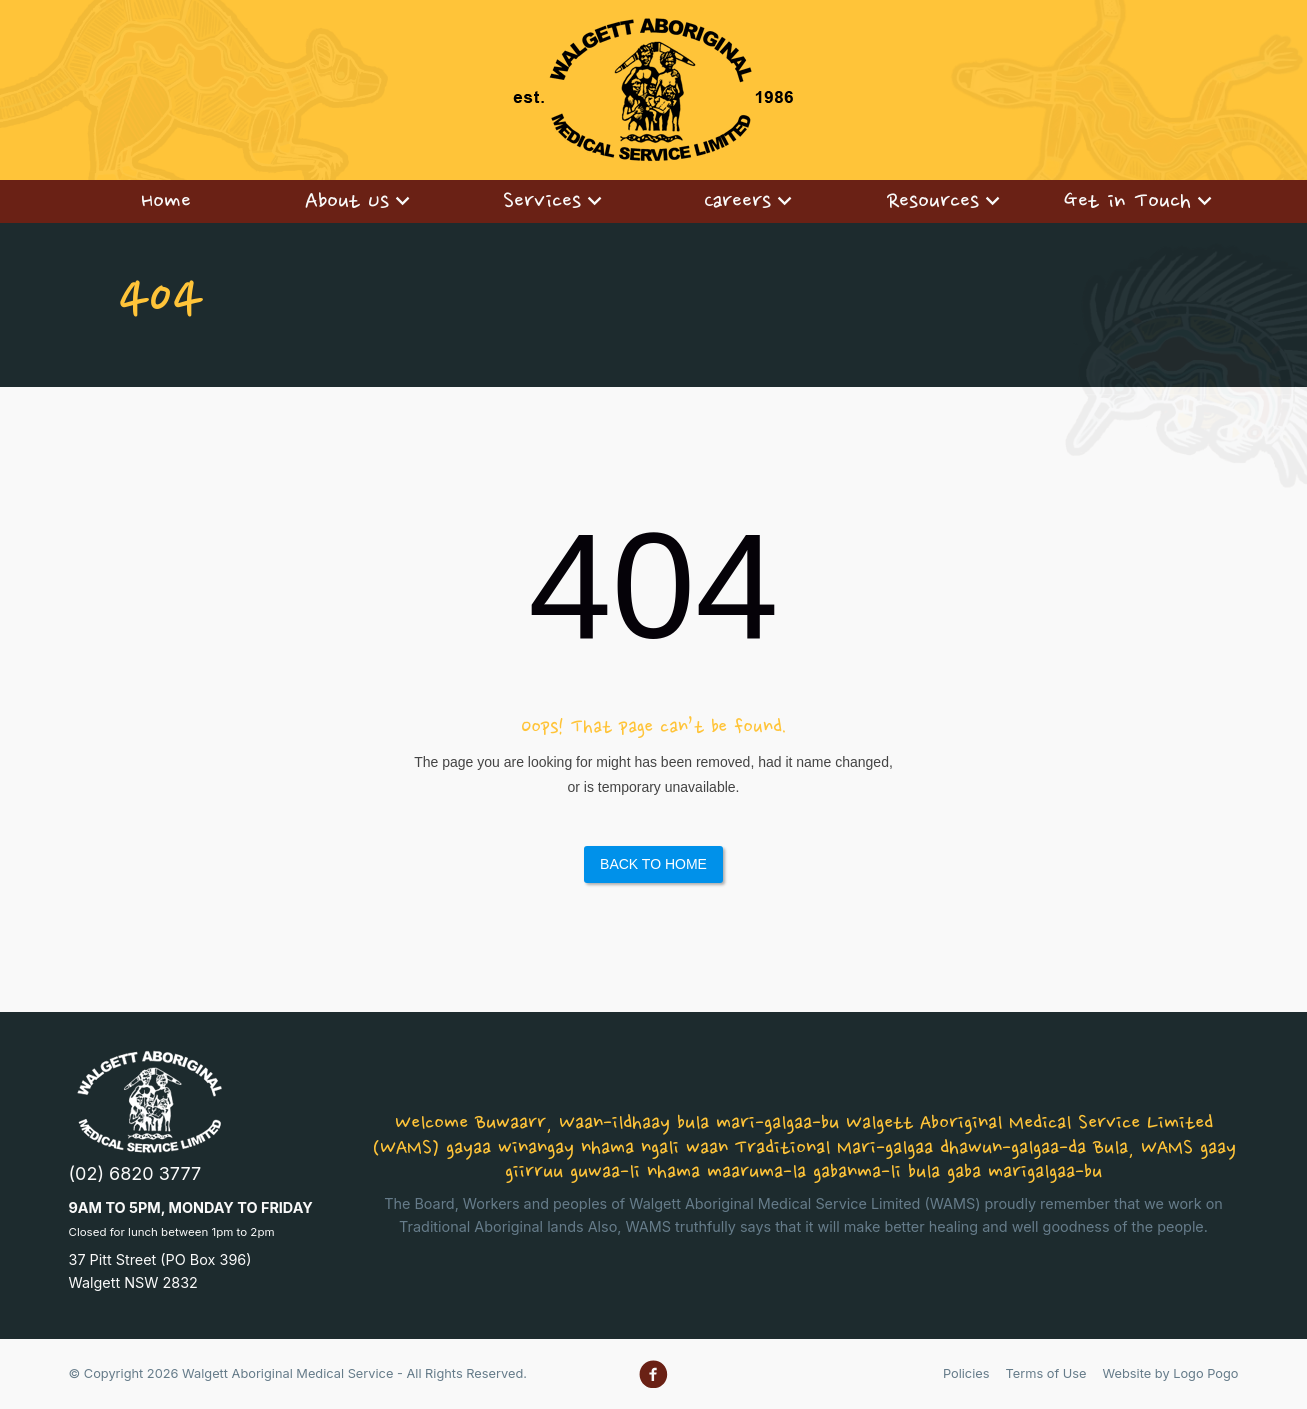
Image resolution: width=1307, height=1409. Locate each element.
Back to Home (653, 864)
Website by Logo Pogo (1171, 1373)
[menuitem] (165, 201)
